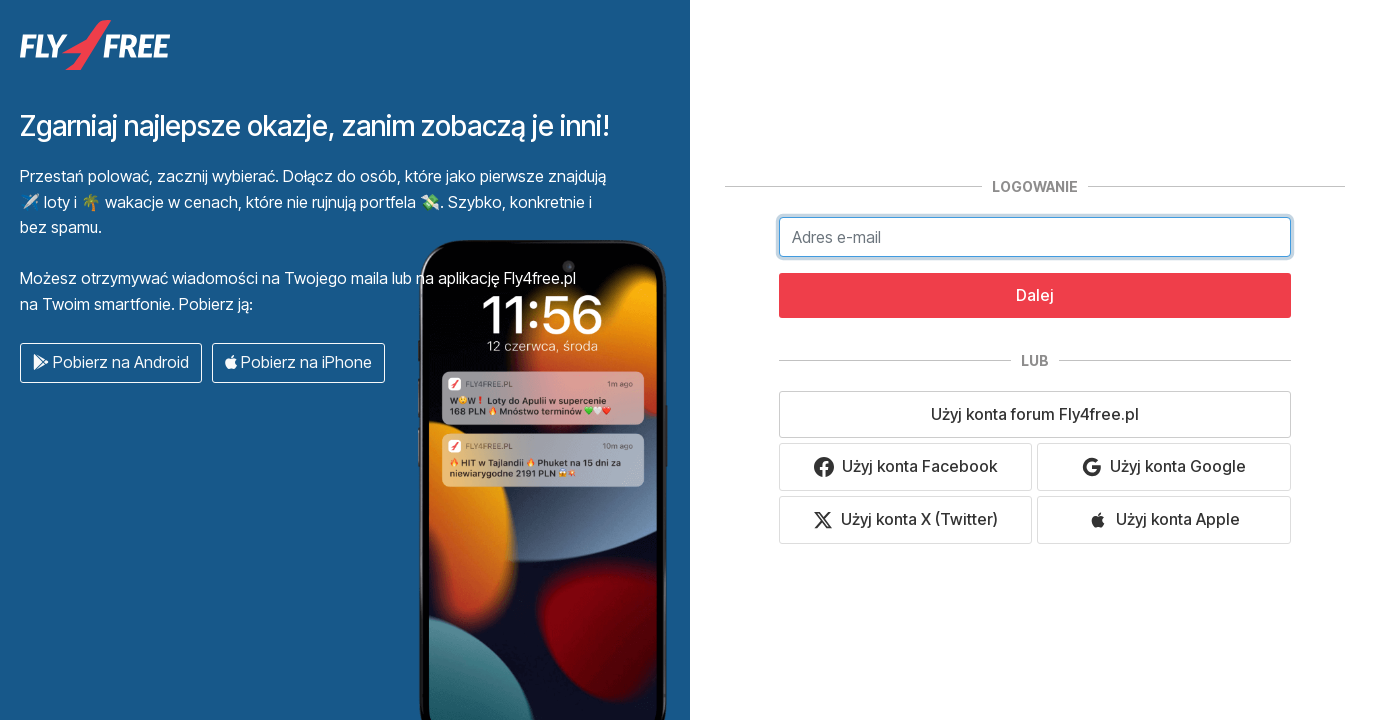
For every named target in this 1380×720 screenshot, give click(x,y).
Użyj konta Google (1164, 466)
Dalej (1035, 295)
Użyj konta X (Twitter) (905, 519)
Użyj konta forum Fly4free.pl (1035, 414)
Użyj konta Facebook (905, 466)
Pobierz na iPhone (298, 362)
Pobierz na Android (111, 362)
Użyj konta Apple (1164, 519)
